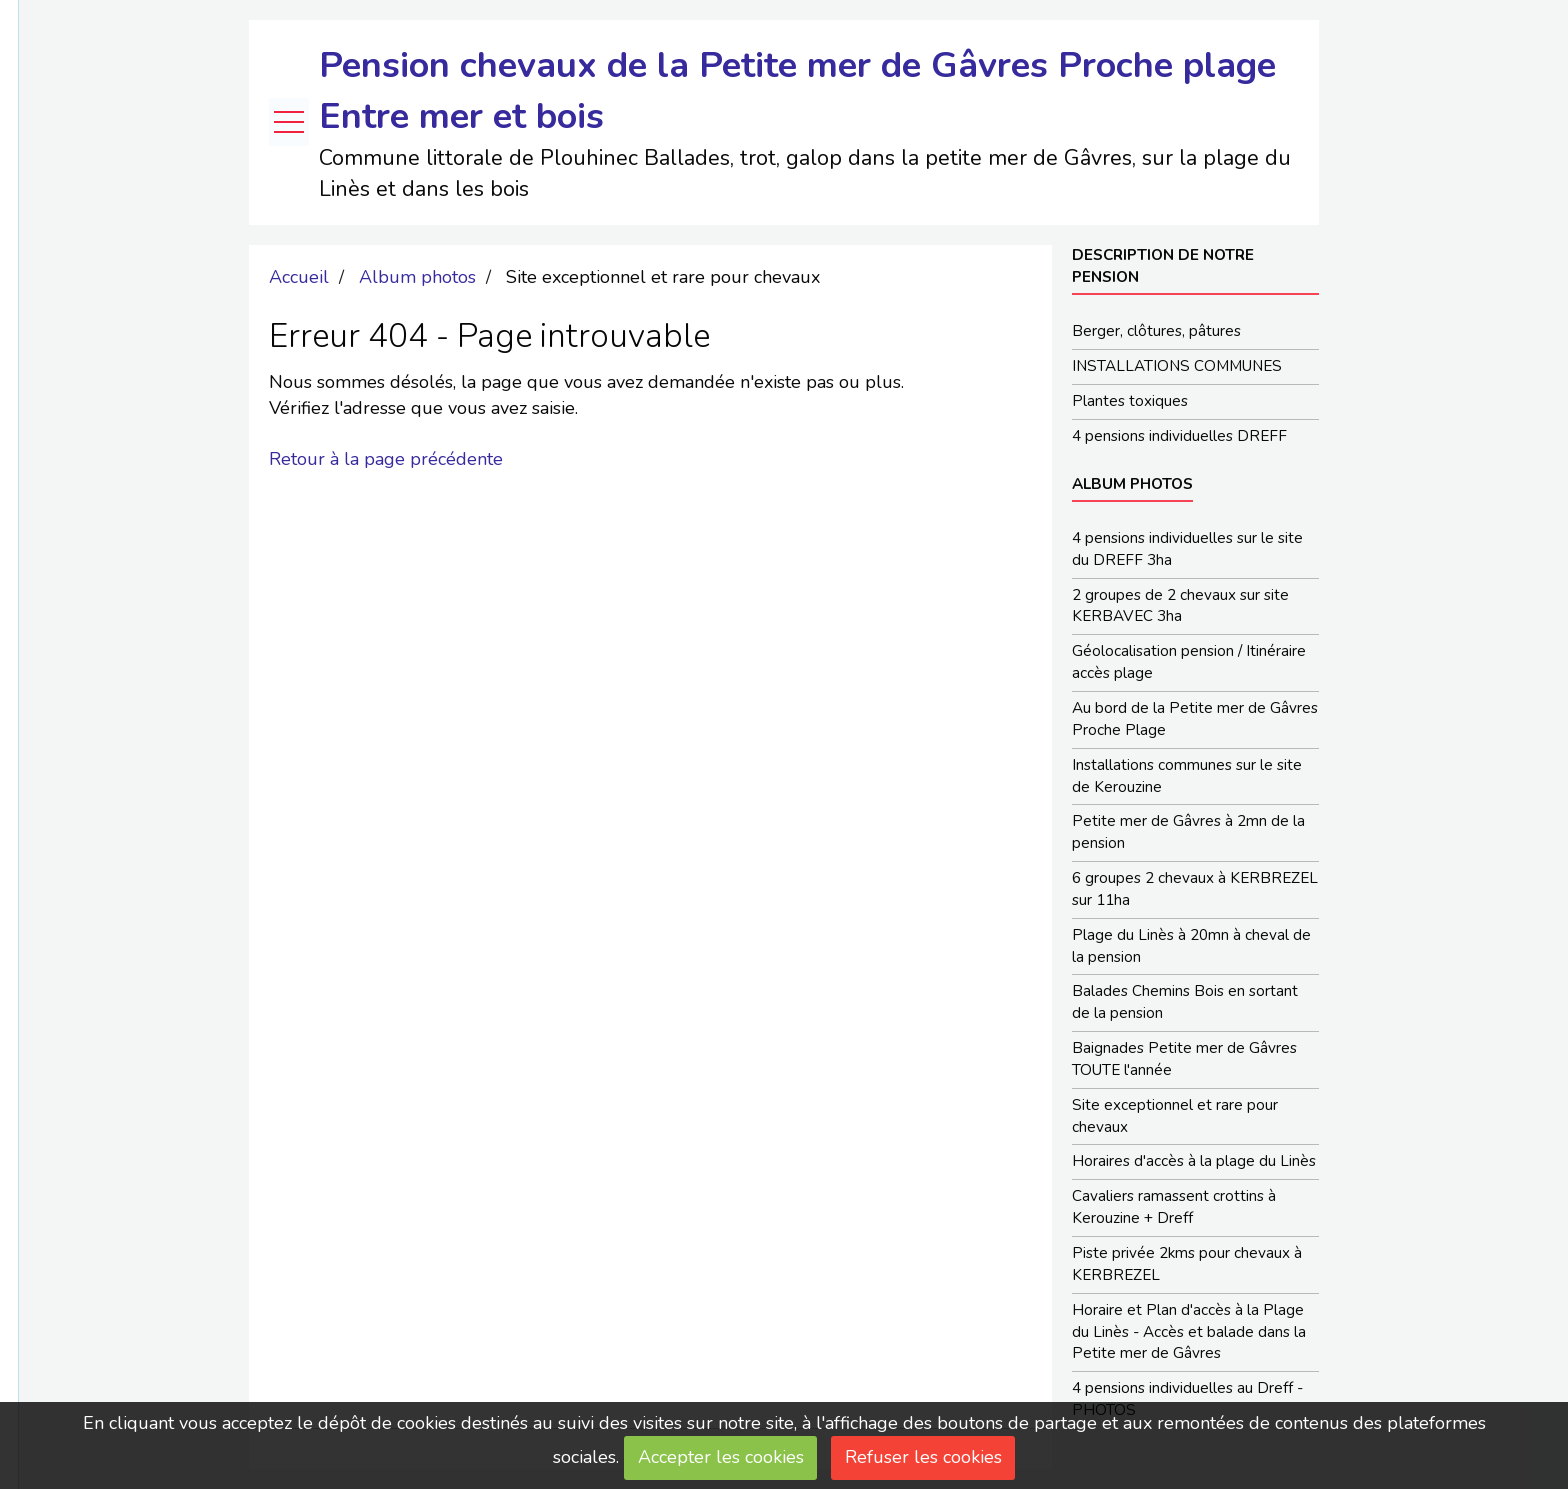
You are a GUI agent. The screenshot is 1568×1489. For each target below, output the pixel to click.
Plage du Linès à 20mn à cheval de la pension (1191, 946)
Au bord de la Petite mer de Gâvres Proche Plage (1195, 719)
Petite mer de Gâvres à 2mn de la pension (1188, 832)
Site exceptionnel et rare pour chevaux (1175, 1116)
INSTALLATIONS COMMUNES (1177, 366)
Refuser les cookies (923, 1457)
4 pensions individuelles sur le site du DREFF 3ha (1187, 549)
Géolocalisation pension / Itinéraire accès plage (1189, 662)
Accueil (299, 277)
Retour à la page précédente (386, 459)
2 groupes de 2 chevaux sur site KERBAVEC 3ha (1180, 606)
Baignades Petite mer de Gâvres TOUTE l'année (1184, 1059)
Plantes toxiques (1130, 401)
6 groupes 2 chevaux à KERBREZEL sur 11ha (1195, 889)
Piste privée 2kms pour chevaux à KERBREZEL (1187, 1264)
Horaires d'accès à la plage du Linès (1194, 1161)
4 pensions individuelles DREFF (1179, 436)
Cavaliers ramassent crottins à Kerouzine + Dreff (1174, 1207)
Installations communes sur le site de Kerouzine (1187, 776)
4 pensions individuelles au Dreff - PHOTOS (1187, 1399)
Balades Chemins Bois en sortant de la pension (1185, 1002)
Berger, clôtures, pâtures (1156, 331)
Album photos (417, 277)
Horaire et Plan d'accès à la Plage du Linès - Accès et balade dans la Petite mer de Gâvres (1189, 1332)
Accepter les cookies (721, 1457)
